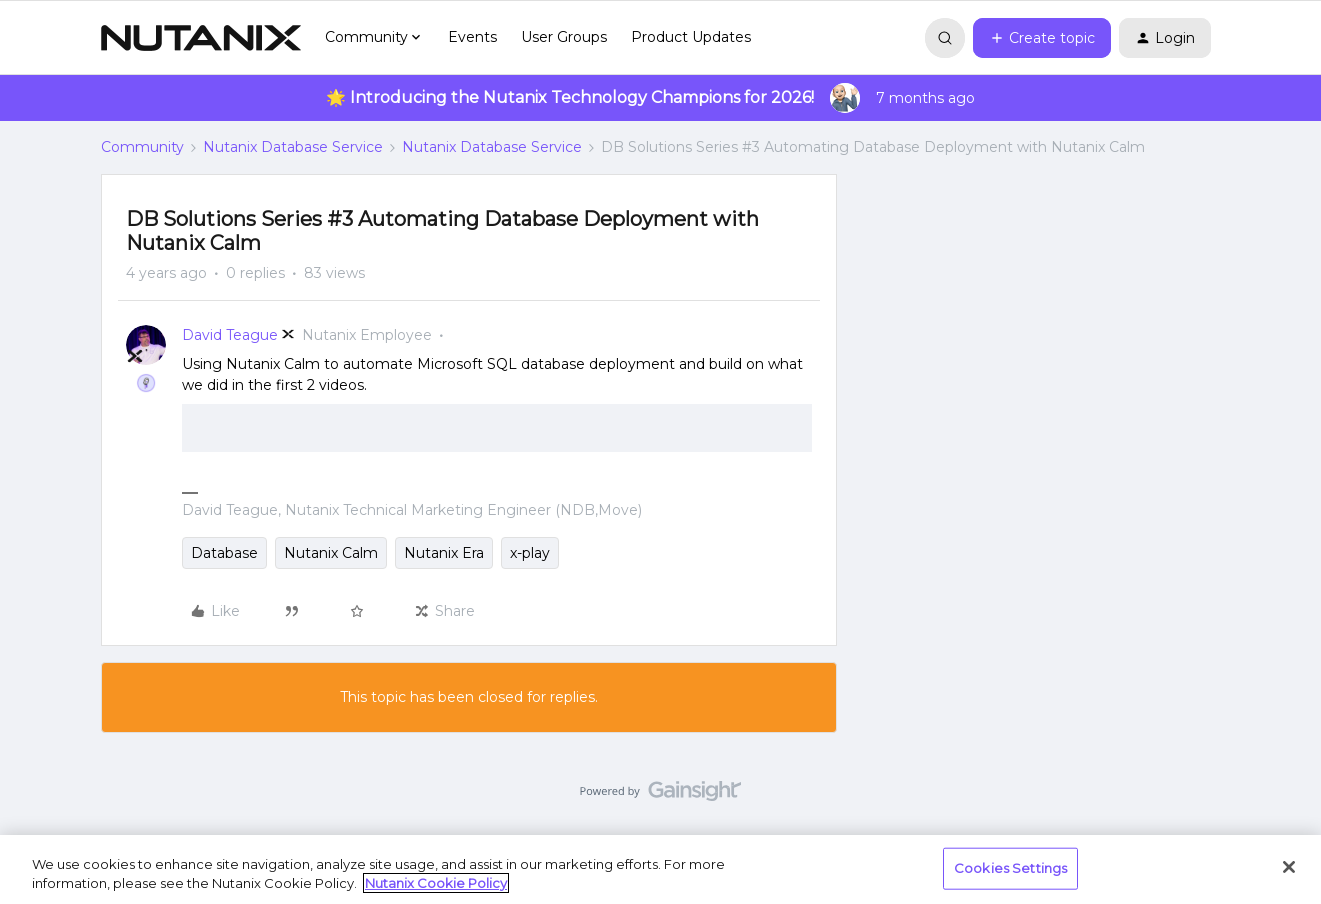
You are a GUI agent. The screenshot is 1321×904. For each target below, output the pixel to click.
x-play (530, 553)
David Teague (230, 335)
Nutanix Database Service (293, 147)
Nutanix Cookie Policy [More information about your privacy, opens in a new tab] (436, 883)
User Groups (564, 37)
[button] (1042, 38)
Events (472, 37)
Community (142, 147)
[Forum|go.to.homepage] (201, 38)
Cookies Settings (1010, 868)
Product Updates (691, 37)
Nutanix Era (444, 553)
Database (224, 553)
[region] (660, 869)
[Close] (1289, 867)
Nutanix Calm (331, 553)
